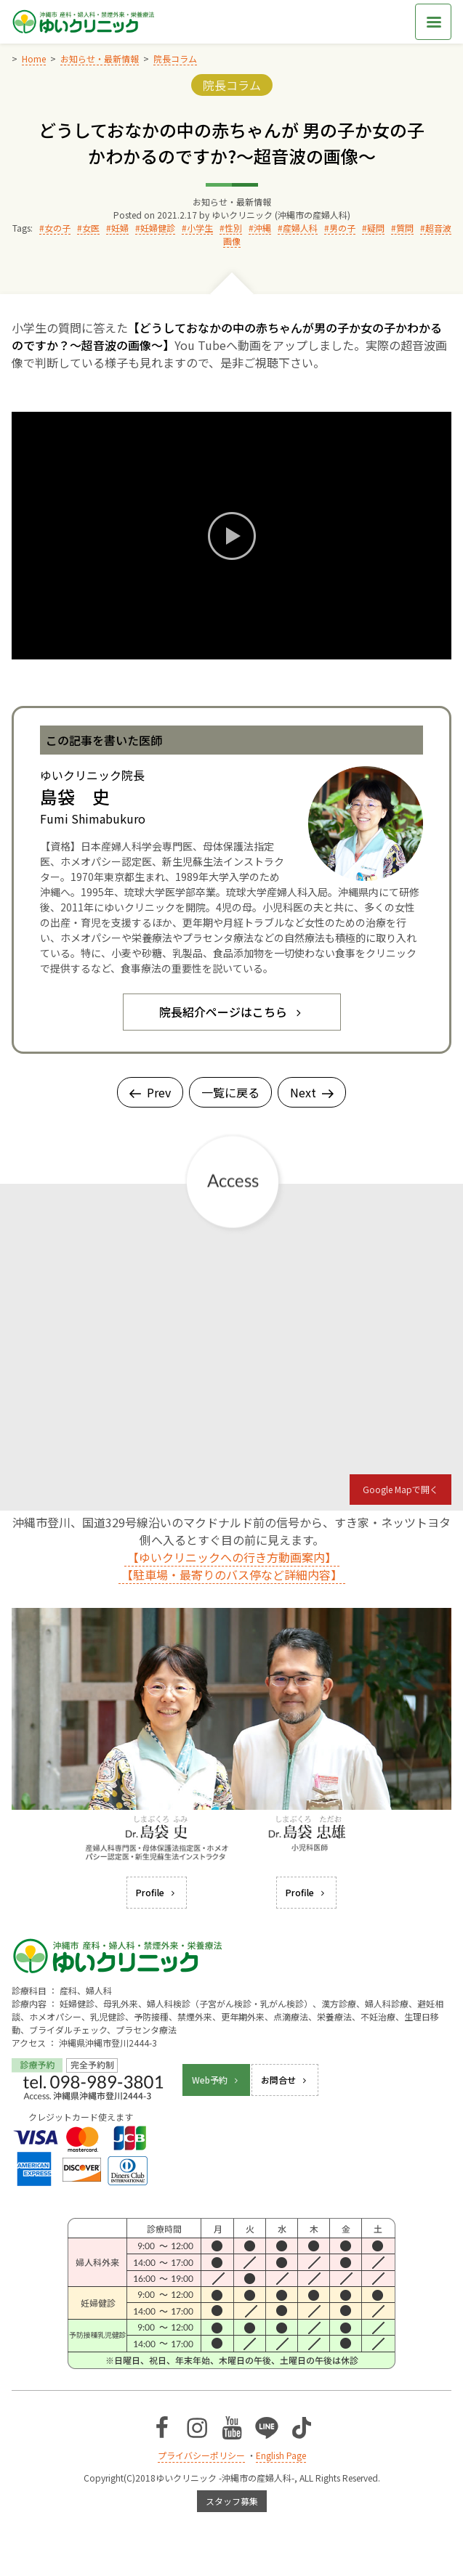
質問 (405, 228)
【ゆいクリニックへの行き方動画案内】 (232, 1557)
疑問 (376, 228)
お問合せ (285, 2079)
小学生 (200, 228)
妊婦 (120, 228)
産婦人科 (300, 228)
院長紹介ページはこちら (232, 1011)
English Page (281, 2455)
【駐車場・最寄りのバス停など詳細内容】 (231, 1574)
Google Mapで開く (400, 1489)
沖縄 (262, 228)
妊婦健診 (157, 228)
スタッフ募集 (232, 2501)
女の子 (57, 228)
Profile (156, 1892)
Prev (150, 1092)
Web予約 (216, 2079)
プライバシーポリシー (201, 2455)
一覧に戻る (230, 1092)
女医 (91, 228)
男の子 (342, 228)
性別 (233, 228)
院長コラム (232, 85)
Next (312, 1092)
